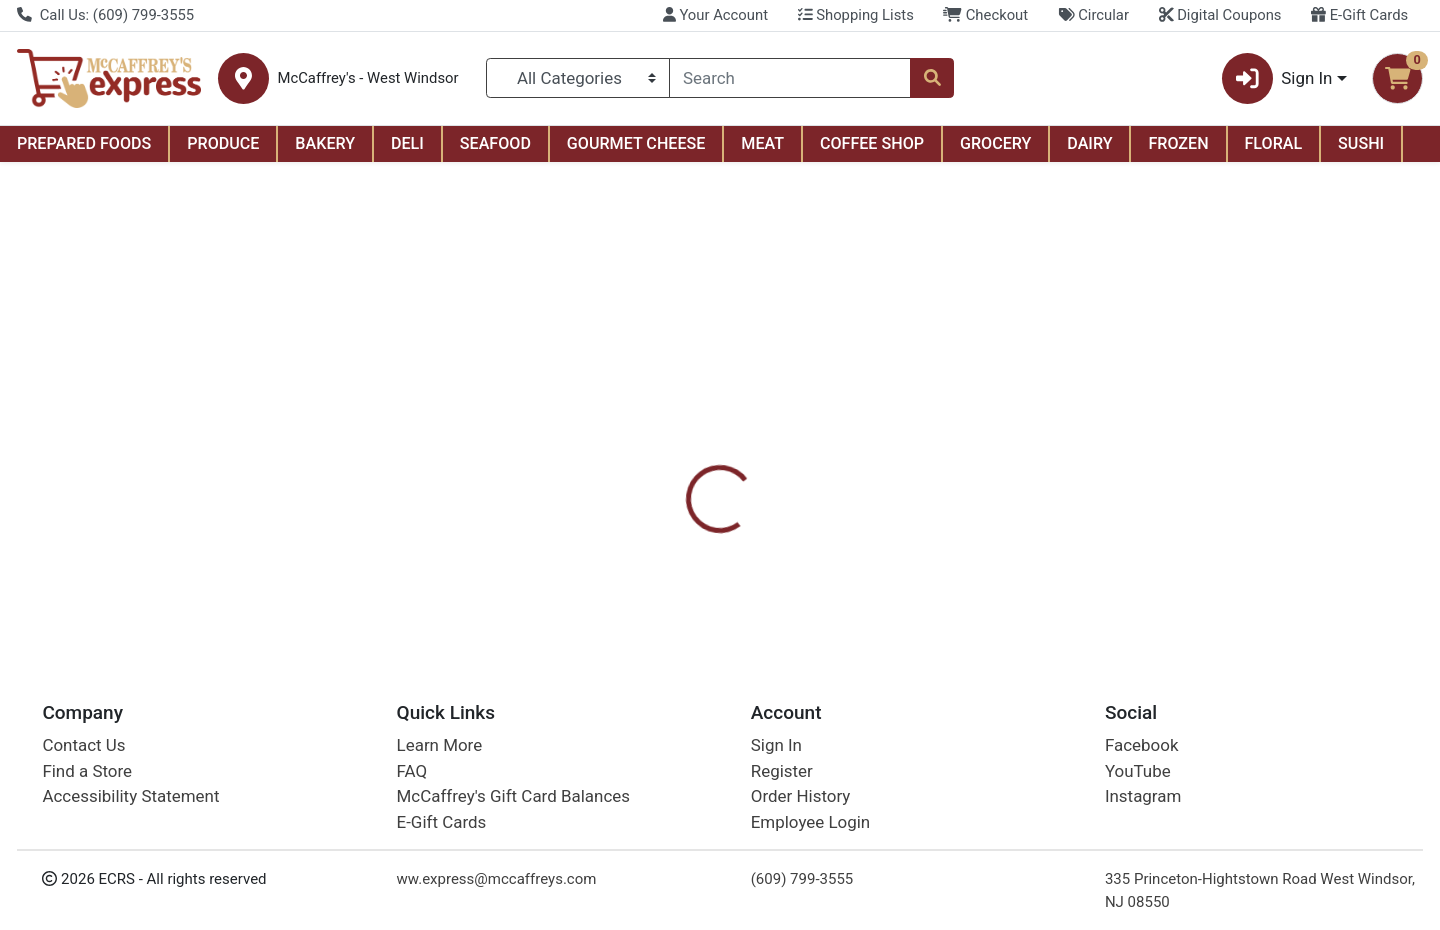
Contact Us (83, 745)
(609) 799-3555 (802, 879)
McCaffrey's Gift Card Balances (513, 796)
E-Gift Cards (1359, 15)
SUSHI (1361, 143)
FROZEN (1178, 143)
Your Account (715, 15)
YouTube (1138, 771)
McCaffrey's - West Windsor (367, 78)
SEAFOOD (495, 143)
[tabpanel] (1020, 547)
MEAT (762, 143)
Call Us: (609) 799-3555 (105, 15)
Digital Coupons (1220, 15)
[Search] (790, 78)
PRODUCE (223, 143)
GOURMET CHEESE (636, 143)
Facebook (1142, 745)
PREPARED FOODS (84, 143)
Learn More (440, 745)
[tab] (656, 458)
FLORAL (1274, 143)
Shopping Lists (856, 15)
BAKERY (325, 143)
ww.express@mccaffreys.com (497, 879)
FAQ (412, 771)
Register (782, 771)
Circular (1093, 15)
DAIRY (1089, 143)
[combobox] (790, 78)
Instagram (1143, 796)
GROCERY (995, 143)
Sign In (776, 745)
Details (656, 459)
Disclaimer (750, 459)
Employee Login (810, 822)
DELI (407, 143)
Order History (801, 796)
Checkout (985, 15)
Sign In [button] (1277, 78)
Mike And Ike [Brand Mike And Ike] (856, 538)
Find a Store (87, 771)
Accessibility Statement (130, 796)
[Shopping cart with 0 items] (1397, 78)
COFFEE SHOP (872, 143)
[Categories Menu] (578, 78)
